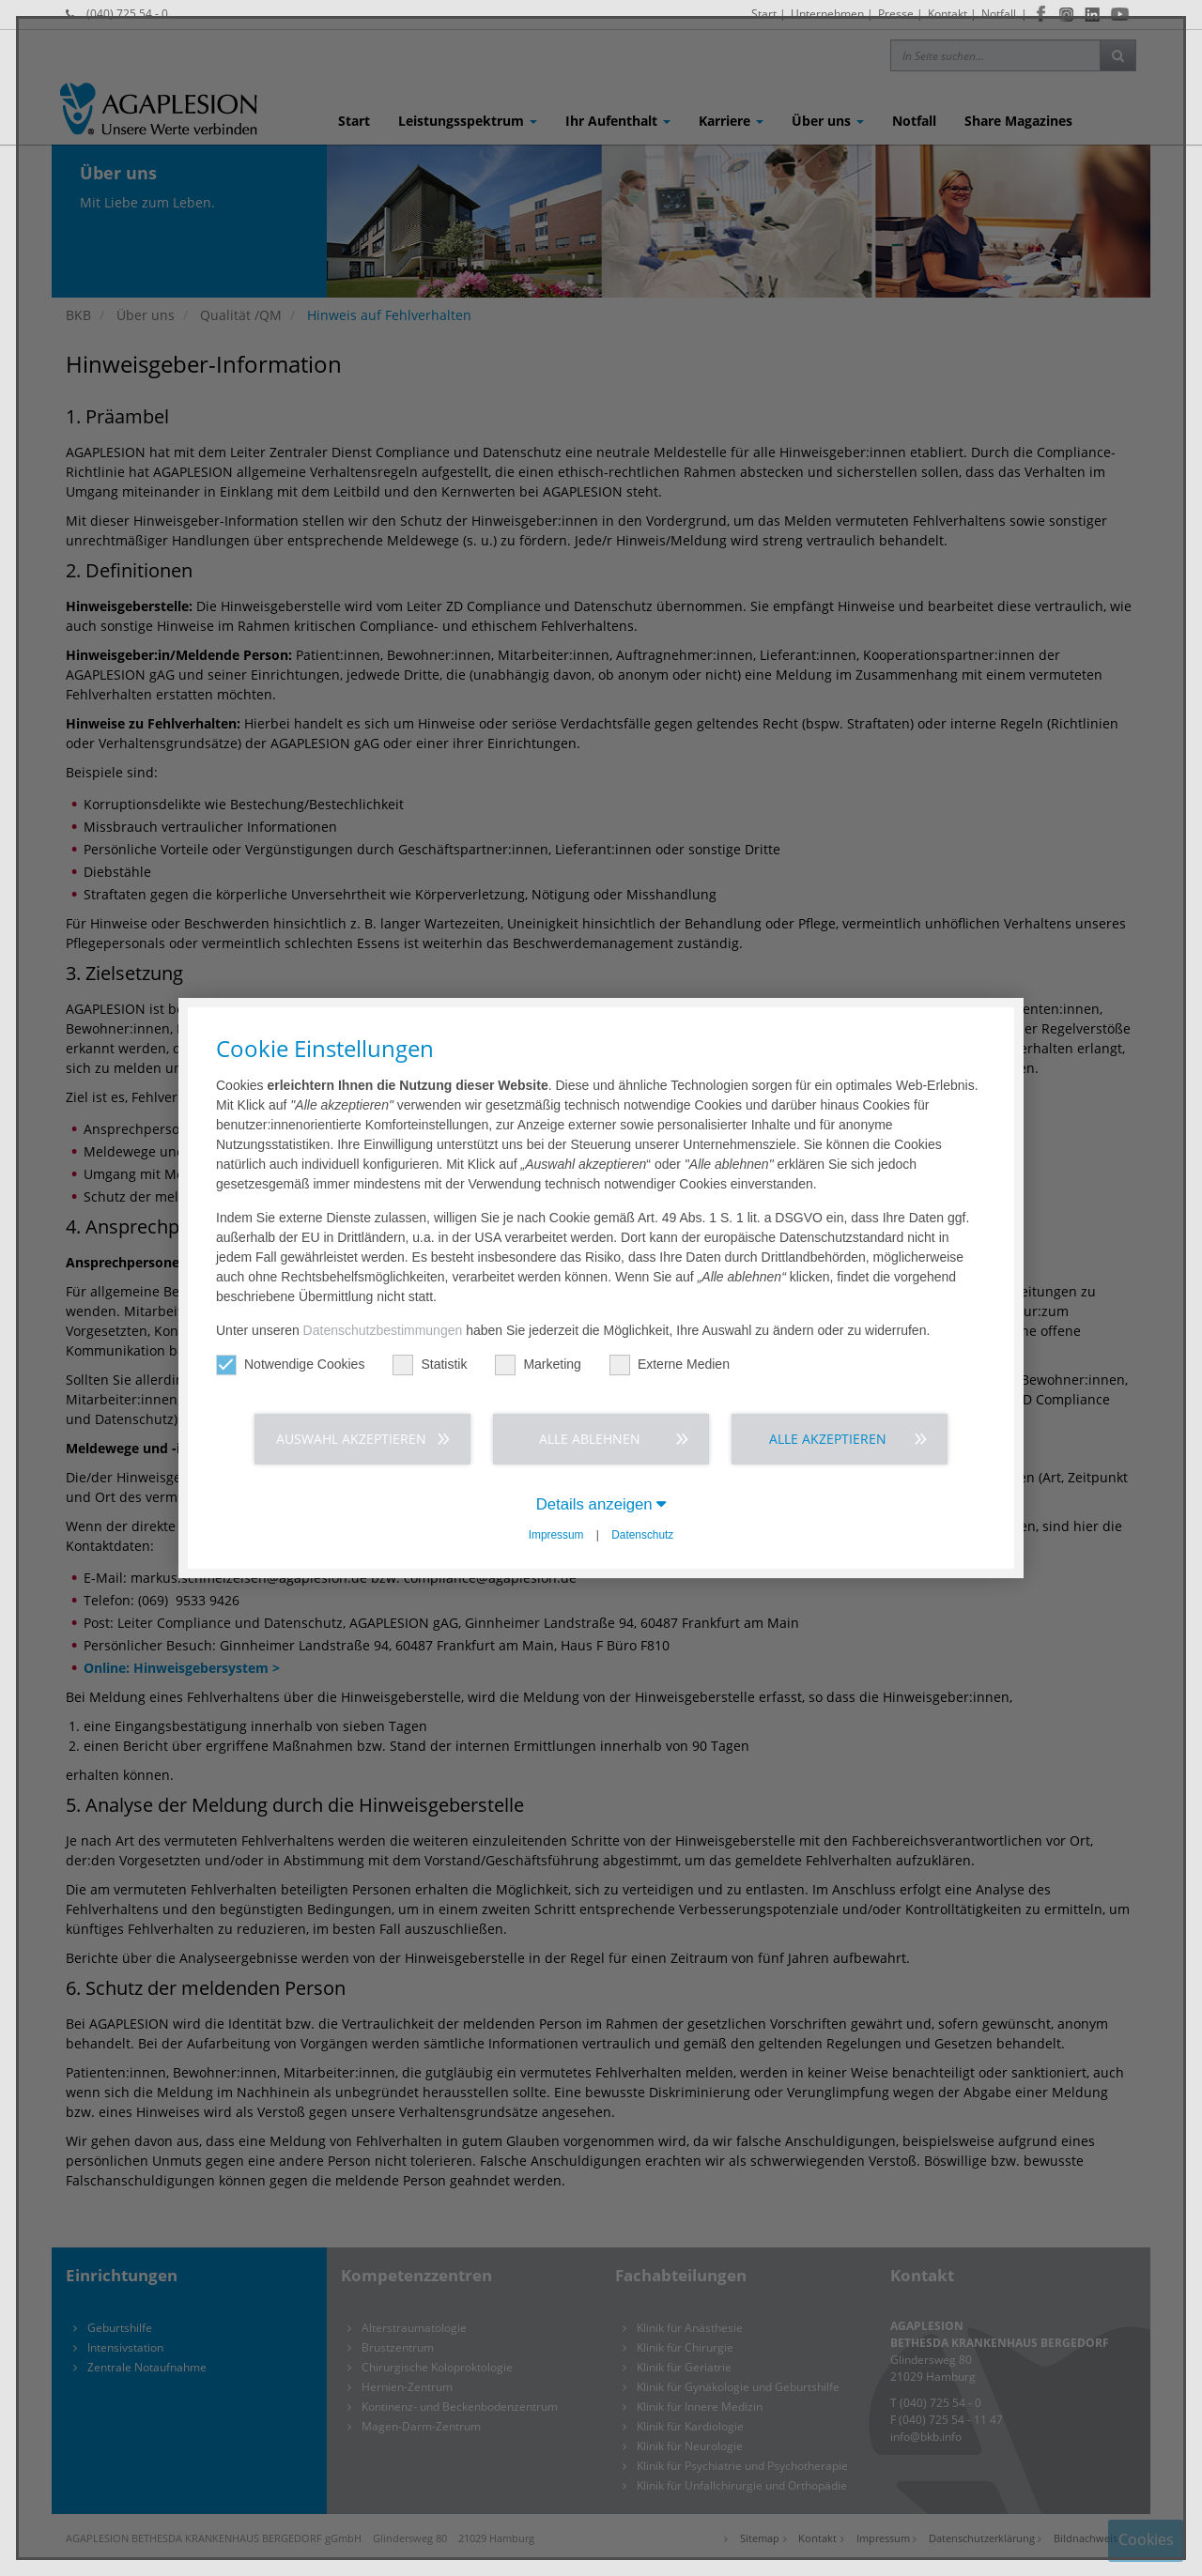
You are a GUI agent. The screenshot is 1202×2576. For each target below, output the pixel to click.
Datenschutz (642, 1534)
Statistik (430, 1364)
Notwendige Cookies (290, 1364)
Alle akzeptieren (827, 1439)
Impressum (556, 1534)
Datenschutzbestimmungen (383, 1330)
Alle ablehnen (589, 1439)
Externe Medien (669, 1364)
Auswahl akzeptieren (351, 1439)
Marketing (537, 1364)
